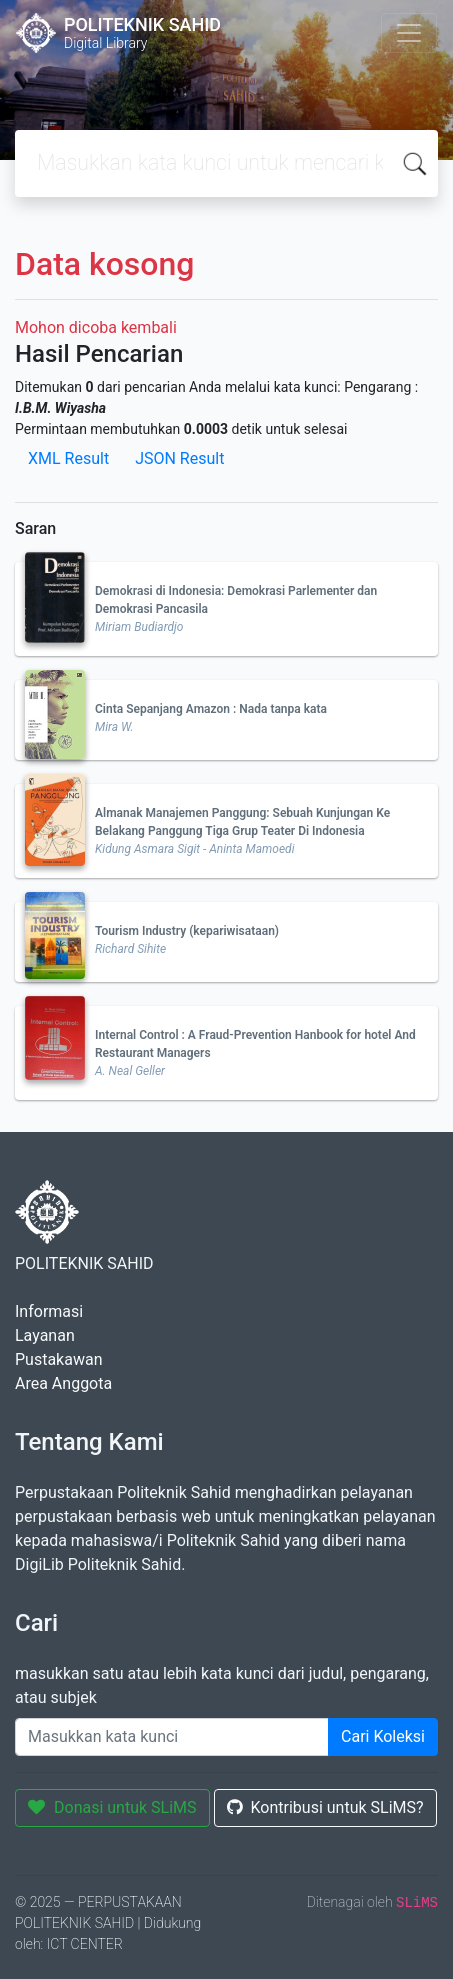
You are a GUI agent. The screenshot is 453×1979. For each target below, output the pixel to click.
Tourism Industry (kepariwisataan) (187, 931)
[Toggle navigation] (409, 33)
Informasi (49, 1311)
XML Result (68, 458)
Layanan (45, 1335)
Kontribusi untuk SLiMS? (325, 1807)
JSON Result (179, 458)
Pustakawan (58, 1359)
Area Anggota (63, 1383)
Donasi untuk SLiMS (112, 1807)
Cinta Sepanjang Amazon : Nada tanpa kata (211, 709)
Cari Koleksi (383, 1736)
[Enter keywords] (172, 1737)
